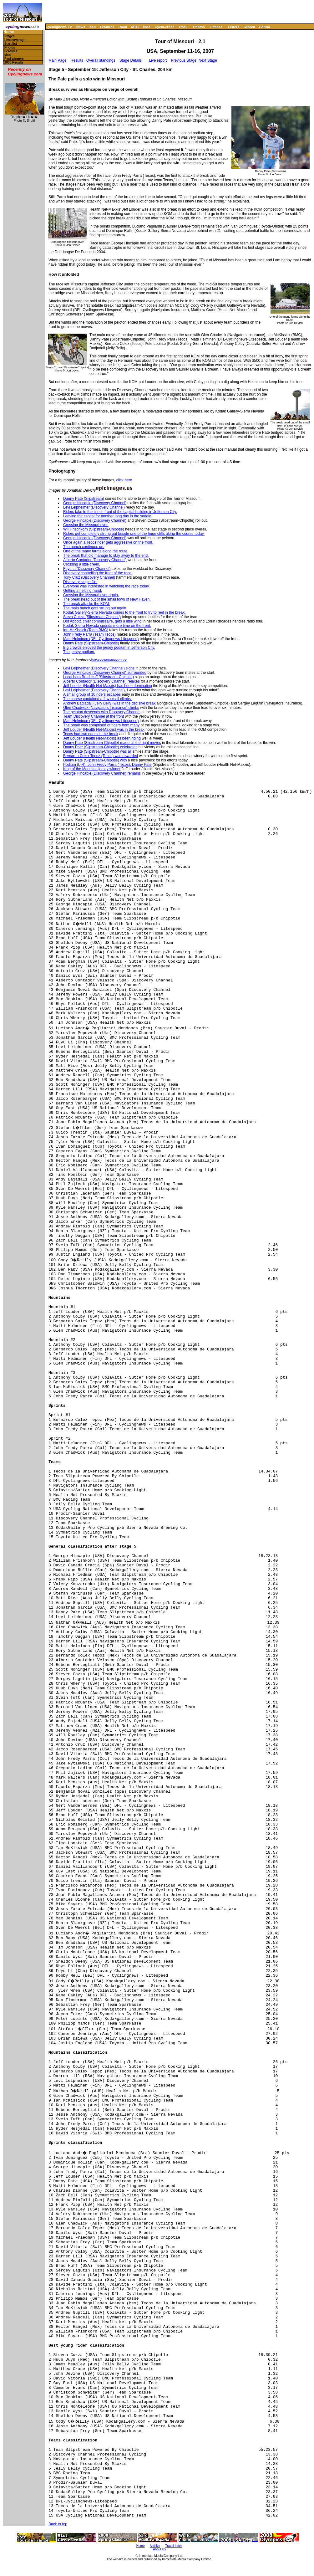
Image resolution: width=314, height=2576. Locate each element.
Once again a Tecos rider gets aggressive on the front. (108, 542)
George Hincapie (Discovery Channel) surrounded (104, 672)
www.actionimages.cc (109, 660)
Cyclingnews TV (59, 27)
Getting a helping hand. (82, 590)
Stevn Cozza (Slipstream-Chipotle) (92, 617)
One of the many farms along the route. (96, 551)
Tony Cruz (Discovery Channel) (89, 577)
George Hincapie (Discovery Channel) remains (102, 773)
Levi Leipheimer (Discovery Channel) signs (98, 668)
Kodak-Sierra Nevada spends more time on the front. (107, 625)
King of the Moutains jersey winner (91, 769)
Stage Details (130, 60)
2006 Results (13, 62)
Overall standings (100, 60)
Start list (10, 43)
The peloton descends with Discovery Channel (101, 712)
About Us (159, 2549)
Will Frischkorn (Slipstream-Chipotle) (93, 529)
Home (8, 32)
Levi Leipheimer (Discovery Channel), (94, 690)
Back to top (57, 2524)
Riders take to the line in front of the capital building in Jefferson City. (120, 512)
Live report (158, 60)
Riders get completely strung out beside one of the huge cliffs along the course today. (134, 533)
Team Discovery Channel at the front (93, 716)
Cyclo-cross (165, 27)
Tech (92, 27)
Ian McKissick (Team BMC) (85, 630)
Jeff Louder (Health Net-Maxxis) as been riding (102, 738)
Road (123, 27)
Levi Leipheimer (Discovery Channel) (94, 507)
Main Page (57, 60)
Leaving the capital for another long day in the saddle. (107, 516)
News (80, 27)
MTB (135, 27)
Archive (155, 2546)
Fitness (216, 27)
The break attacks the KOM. (86, 604)
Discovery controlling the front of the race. (97, 573)
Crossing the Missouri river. (86, 525)
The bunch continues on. (83, 547)
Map (7, 55)
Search (249, 27)
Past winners (14, 58)
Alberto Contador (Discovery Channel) (95, 560)
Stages (9, 36)
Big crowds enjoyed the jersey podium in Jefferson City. (109, 647)
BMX (146, 27)
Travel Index (174, 2546)
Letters (234, 27)
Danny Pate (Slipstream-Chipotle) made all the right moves (112, 742)
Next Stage (208, 60)
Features (107, 27)
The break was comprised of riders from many (101, 725)
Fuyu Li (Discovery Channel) (86, 568)
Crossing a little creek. (81, 564)
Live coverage (14, 40)
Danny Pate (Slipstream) (83, 498)
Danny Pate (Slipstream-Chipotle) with (95, 760)
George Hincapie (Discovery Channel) (94, 503)
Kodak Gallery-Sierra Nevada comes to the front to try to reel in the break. (124, 612)
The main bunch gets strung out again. (95, 608)
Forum (264, 27)
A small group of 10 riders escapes (92, 694)
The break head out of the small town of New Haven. (107, 599)
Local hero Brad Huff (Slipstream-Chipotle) (98, 677)
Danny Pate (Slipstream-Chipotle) (91, 643)
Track (183, 27)
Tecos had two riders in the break (90, 734)
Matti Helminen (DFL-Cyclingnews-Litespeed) (101, 639)
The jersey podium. (79, 652)
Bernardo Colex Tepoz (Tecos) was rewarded (100, 756)
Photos (199, 27)
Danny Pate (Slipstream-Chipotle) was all (97, 751)
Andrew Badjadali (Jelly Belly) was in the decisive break (109, 703)
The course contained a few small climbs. (97, 699)
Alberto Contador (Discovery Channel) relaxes (101, 681)
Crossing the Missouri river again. (91, 595)
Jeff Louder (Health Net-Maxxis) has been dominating (107, 686)
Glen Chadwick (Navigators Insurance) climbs (101, 707)
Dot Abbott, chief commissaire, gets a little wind (102, 621)
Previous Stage (183, 60)
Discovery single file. (80, 582)
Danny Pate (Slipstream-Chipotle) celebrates (100, 747)
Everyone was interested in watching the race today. (106, 586)
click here (124, 480)
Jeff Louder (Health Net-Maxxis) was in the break (103, 729)
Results (77, 60)
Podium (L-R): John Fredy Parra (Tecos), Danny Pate (107, 764)
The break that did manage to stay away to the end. (106, 555)
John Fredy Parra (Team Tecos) (89, 634)
